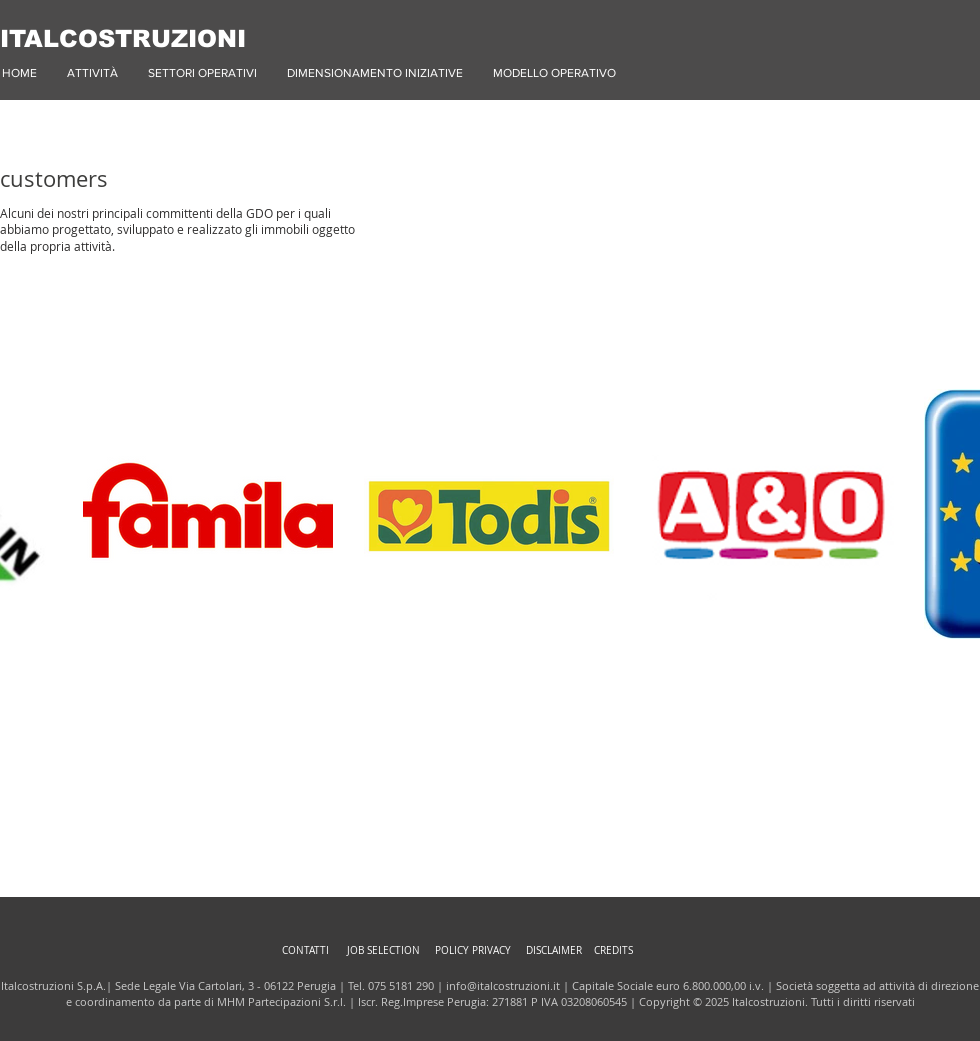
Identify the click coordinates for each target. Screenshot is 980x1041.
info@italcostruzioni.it (503, 985)
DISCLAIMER (554, 950)
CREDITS (613, 950)
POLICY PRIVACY (473, 950)
